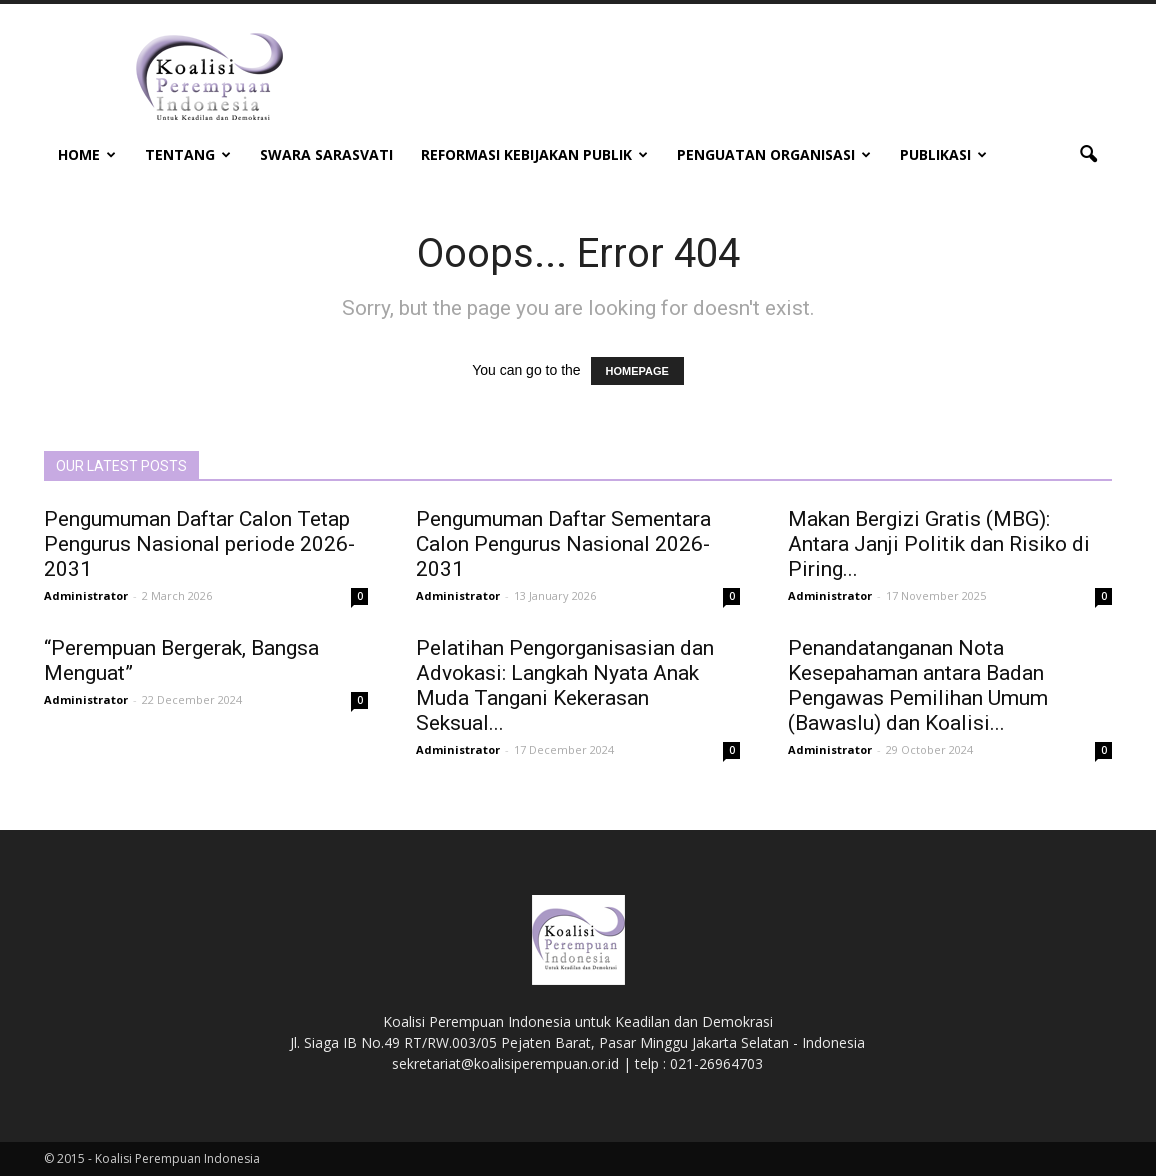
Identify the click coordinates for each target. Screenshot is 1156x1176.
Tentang (188, 154)
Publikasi (943, 154)
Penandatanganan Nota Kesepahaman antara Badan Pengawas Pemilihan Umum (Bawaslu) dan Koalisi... (918, 685)
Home (87, 154)
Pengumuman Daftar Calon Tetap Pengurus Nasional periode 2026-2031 (199, 544)
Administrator (86, 595)
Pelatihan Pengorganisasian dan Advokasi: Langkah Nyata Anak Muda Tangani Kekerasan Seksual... (565, 685)
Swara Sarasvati (326, 154)
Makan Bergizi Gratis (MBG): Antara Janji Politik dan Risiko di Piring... (939, 544)
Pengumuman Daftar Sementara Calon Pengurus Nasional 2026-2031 (563, 544)
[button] (1088, 155)
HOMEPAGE (637, 371)
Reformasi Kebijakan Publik (534, 154)
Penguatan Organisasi (774, 154)
